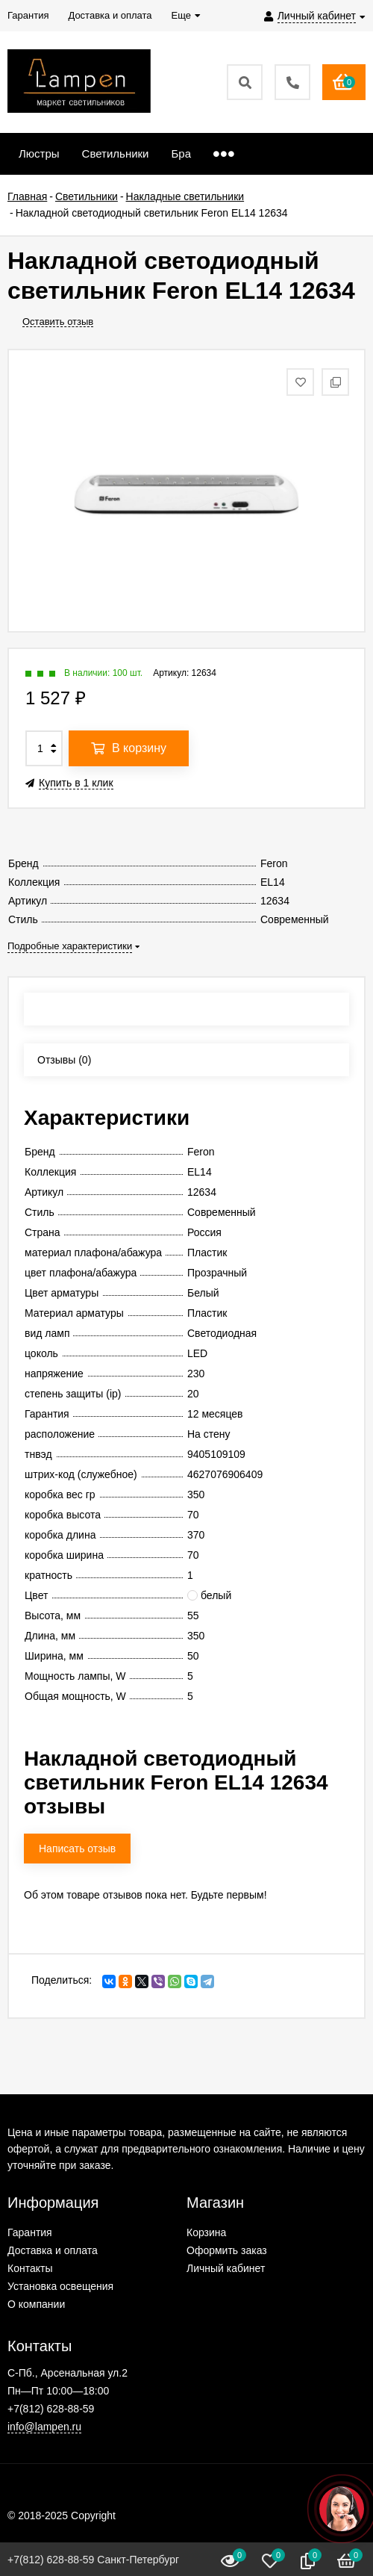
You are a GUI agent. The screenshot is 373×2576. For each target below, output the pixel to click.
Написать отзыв (77, 1849)
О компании (36, 2304)
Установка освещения (60, 2286)
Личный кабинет (225, 2268)
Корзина (206, 2232)
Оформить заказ (226, 2250)
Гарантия (29, 2232)
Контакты (29, 2268)
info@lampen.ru (44, 2427)
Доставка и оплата (52, 2250)
